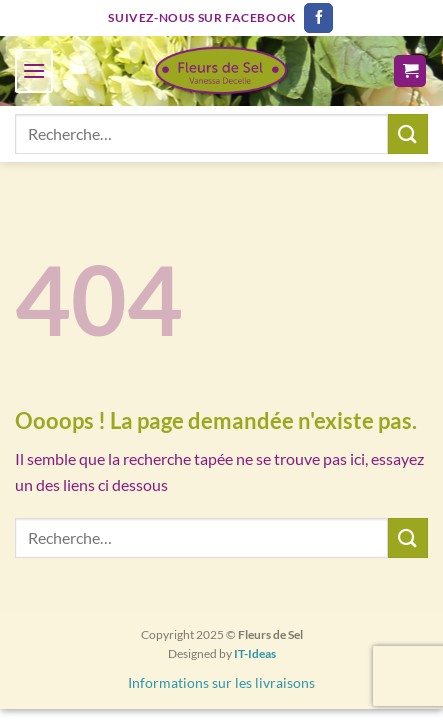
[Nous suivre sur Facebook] (318, 18)
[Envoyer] (408, 133)
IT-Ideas (255, 653)
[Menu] (34, 70)
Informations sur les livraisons (221, 682)
